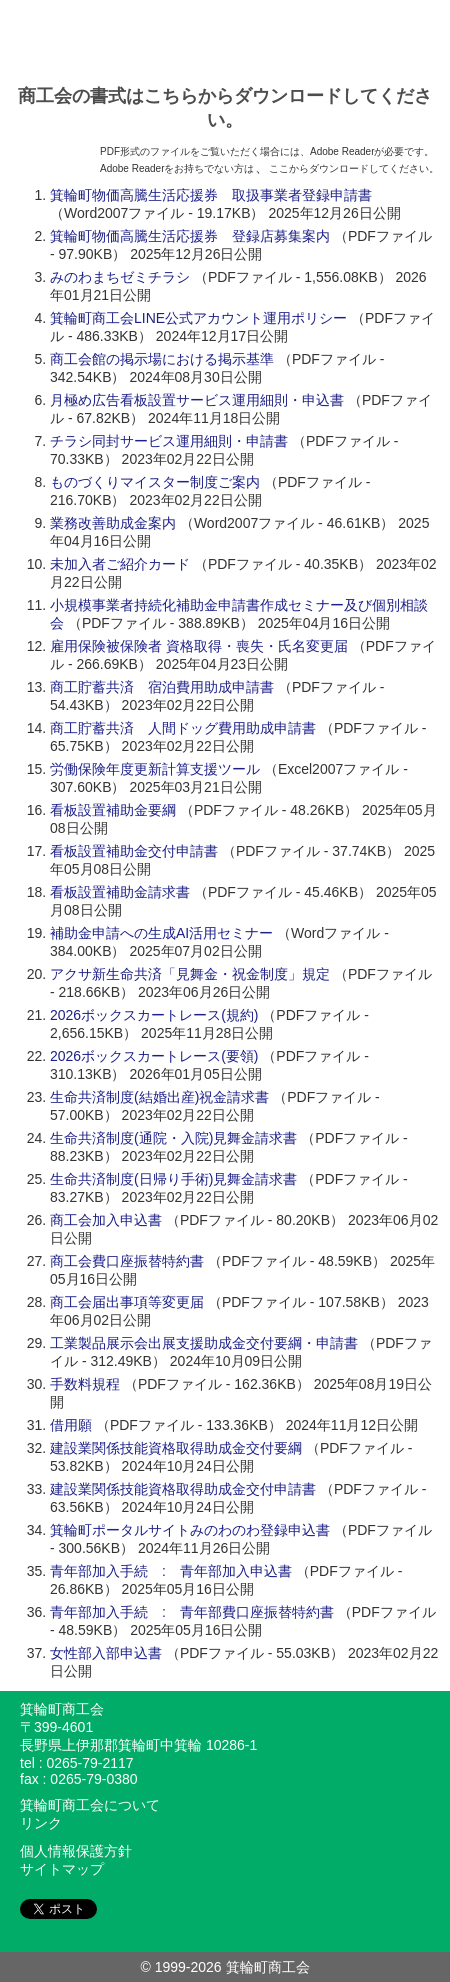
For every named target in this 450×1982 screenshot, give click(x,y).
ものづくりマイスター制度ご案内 (155, 482)
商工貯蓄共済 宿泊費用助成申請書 (162, 687)
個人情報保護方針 (76, 1851)
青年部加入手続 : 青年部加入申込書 (171, 1571)
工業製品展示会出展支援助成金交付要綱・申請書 (204, 1343)
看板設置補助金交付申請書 (134, 851)
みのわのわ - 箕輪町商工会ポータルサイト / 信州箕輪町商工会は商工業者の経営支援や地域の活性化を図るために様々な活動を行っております (203, 37)
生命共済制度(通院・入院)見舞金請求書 (173, 1138)
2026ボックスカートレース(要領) (154, 1056)
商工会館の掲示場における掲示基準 (162, 359)
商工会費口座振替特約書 (127, 1261)
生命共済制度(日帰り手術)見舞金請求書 (173, 1179)
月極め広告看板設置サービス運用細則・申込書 (197, 400)
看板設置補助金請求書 (120, 892)
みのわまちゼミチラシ (120, 277)
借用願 (71, 1425)
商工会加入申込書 (106, 1220)
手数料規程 (85, 1384)
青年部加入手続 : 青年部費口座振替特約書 (192, 1612)
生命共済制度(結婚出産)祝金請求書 (159, 1097)
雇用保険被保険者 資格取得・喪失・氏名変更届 (199, 646)
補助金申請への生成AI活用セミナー (161, 933)
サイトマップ (62, 1869)
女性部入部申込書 (106, 1653)
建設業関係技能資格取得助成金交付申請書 (183, 1489)
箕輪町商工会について (90, 1805)
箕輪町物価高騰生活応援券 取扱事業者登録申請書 (211, 195)
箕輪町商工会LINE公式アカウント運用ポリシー (198, 318)
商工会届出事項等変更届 (127, 1302)
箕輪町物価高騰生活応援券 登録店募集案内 (190, 236)
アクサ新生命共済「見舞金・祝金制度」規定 (190, 974)
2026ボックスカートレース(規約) (154, 1015)
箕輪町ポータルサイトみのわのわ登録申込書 (190, 1530)
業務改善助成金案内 (113, 523)
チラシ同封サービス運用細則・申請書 (169, 441)
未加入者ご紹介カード (120, 564)
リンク (41, 1823)
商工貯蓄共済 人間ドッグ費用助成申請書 (183, 728)
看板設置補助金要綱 (113, 810)
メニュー (428, 37)
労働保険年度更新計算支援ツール (155, 769)
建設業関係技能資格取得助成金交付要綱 (176, 1448)
